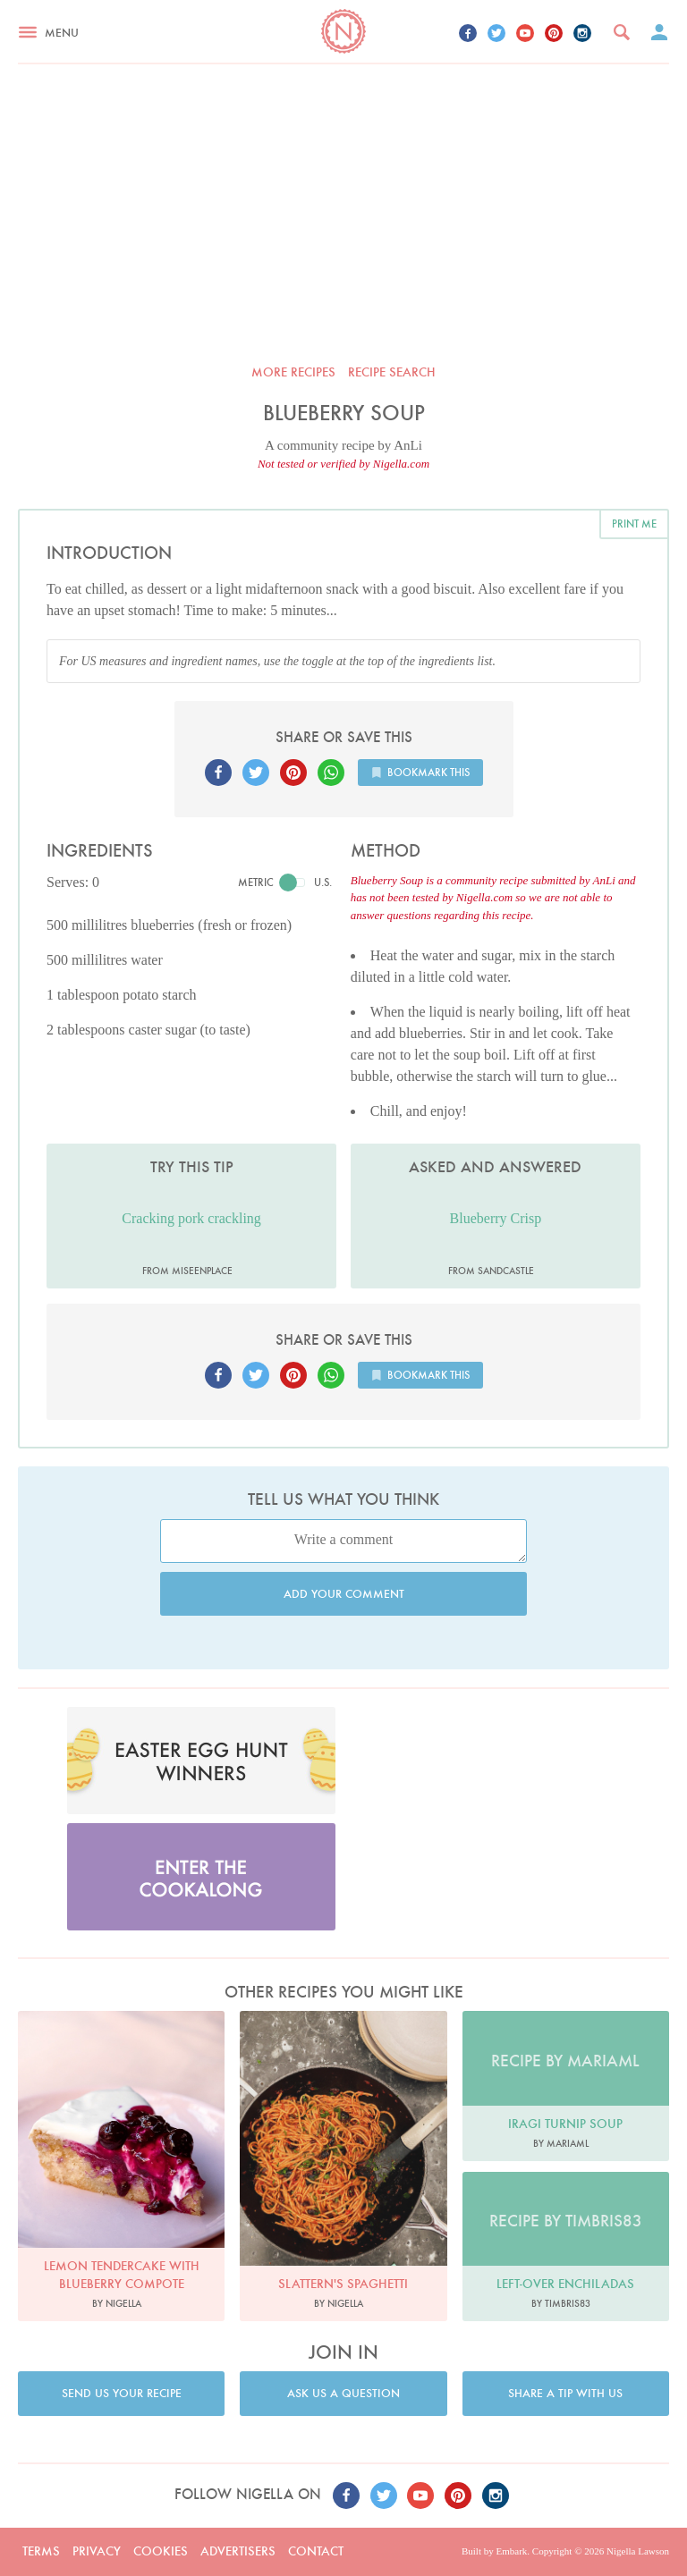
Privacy (96, 2551)
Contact (316, 2551)
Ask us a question (343, 2393)
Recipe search (392, 372)
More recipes (293, 372)
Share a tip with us (565, 2393)
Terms (41, 2551)
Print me (634, 523)
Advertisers (238, 2551)
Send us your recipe (122, 2393)
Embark (511, 2551)
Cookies (160, 2551)
